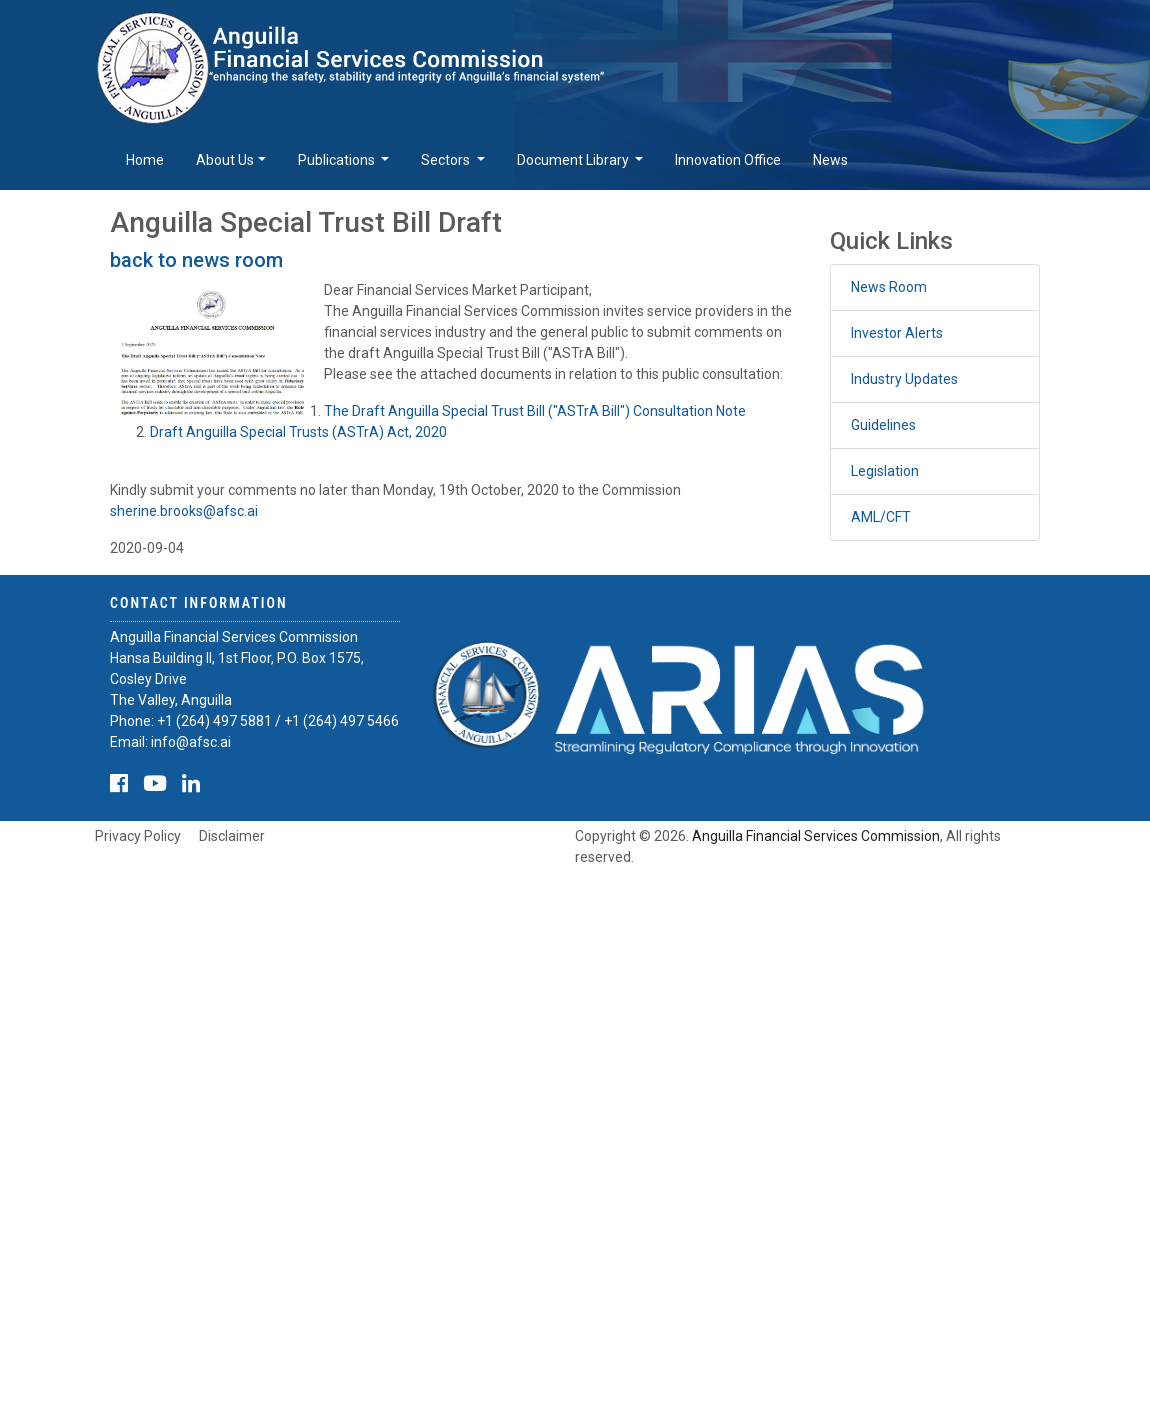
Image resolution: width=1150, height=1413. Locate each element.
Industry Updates (904, 379)
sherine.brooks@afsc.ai (184, 511)
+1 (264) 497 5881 (214, 721)
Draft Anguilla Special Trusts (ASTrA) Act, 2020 (298, 432)
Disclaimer (232, 836)
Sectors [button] (447, 160)
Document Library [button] (574, 160)
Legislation (885, 471)
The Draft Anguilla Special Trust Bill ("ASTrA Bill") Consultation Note (535, 411)
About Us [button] (225, 160)
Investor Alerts (897, 333)
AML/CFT (881, 517)
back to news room (196, 260)
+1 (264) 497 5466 (341, 721)
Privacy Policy (138, 836)
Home (145, 160)
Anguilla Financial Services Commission (816, 836)
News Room (889, 287)
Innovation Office (728, 160)
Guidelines (883, 425)
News (830, 160)
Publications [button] (338, 160)
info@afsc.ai (191, 742)
